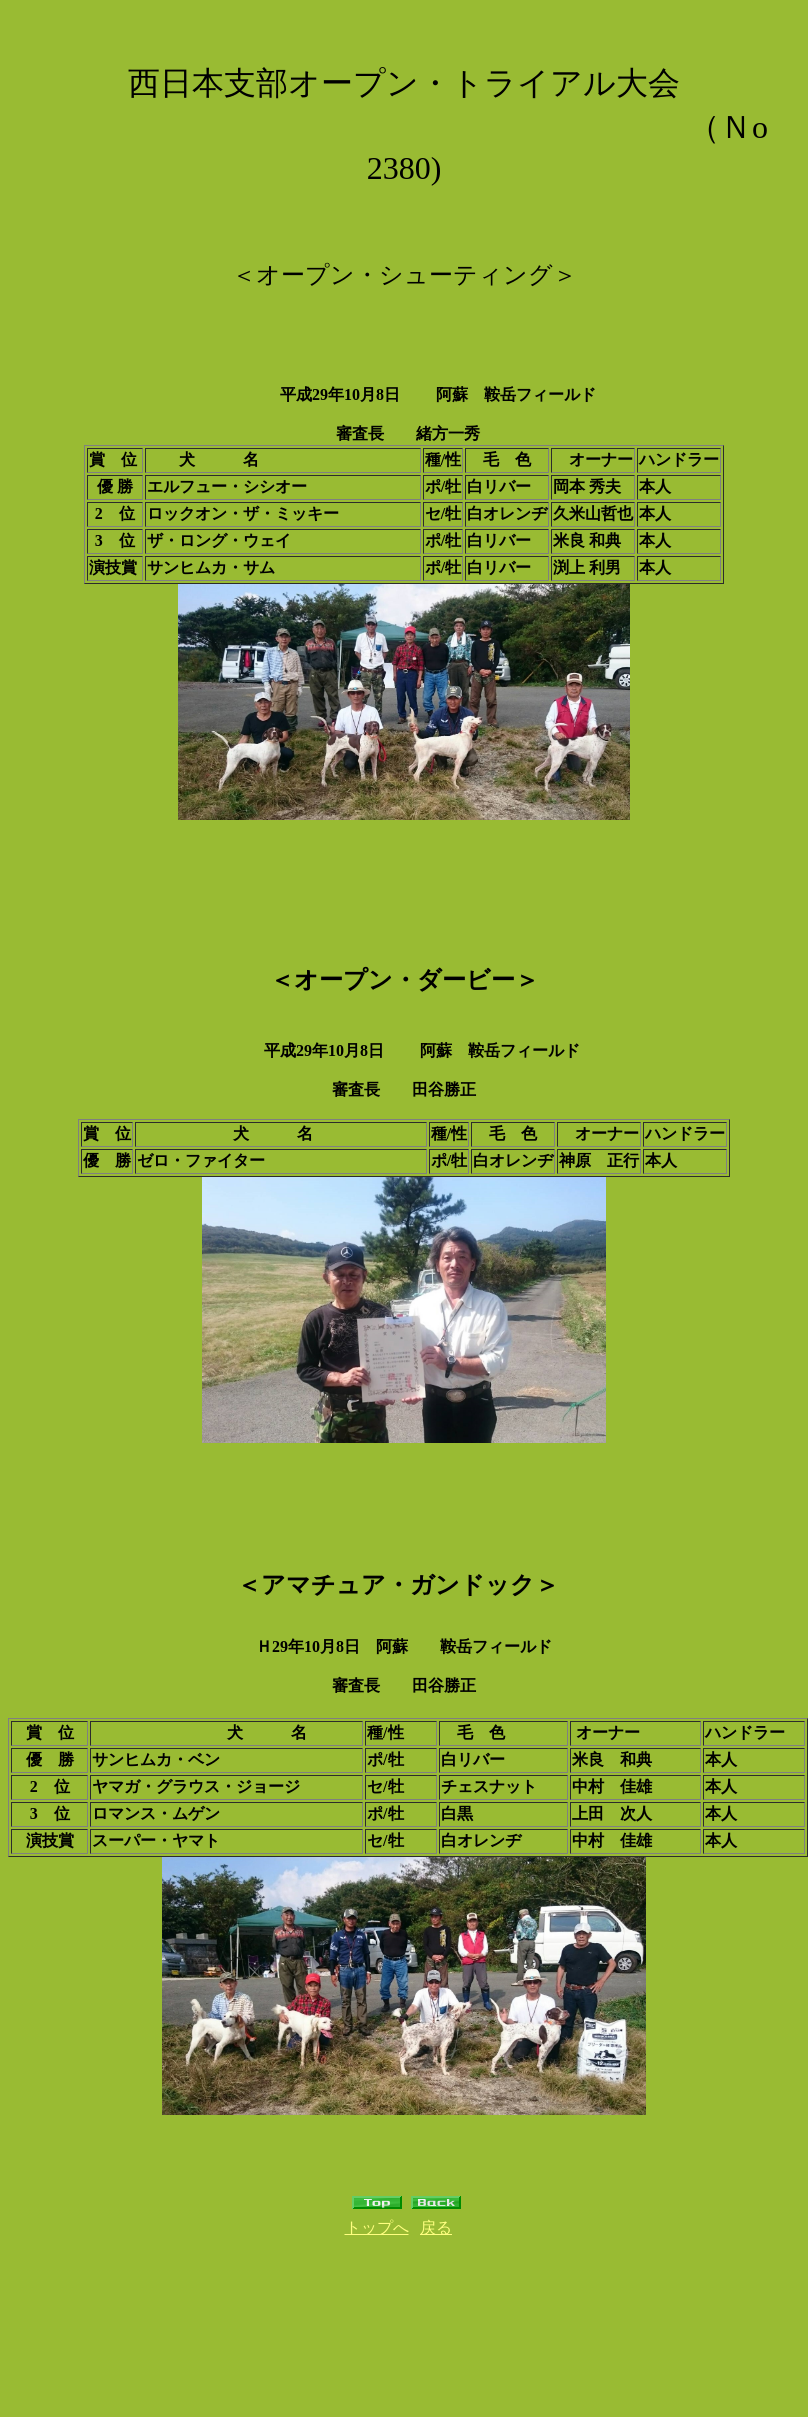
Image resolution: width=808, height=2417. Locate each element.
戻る (436, 2227)
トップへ (377, 2227)
